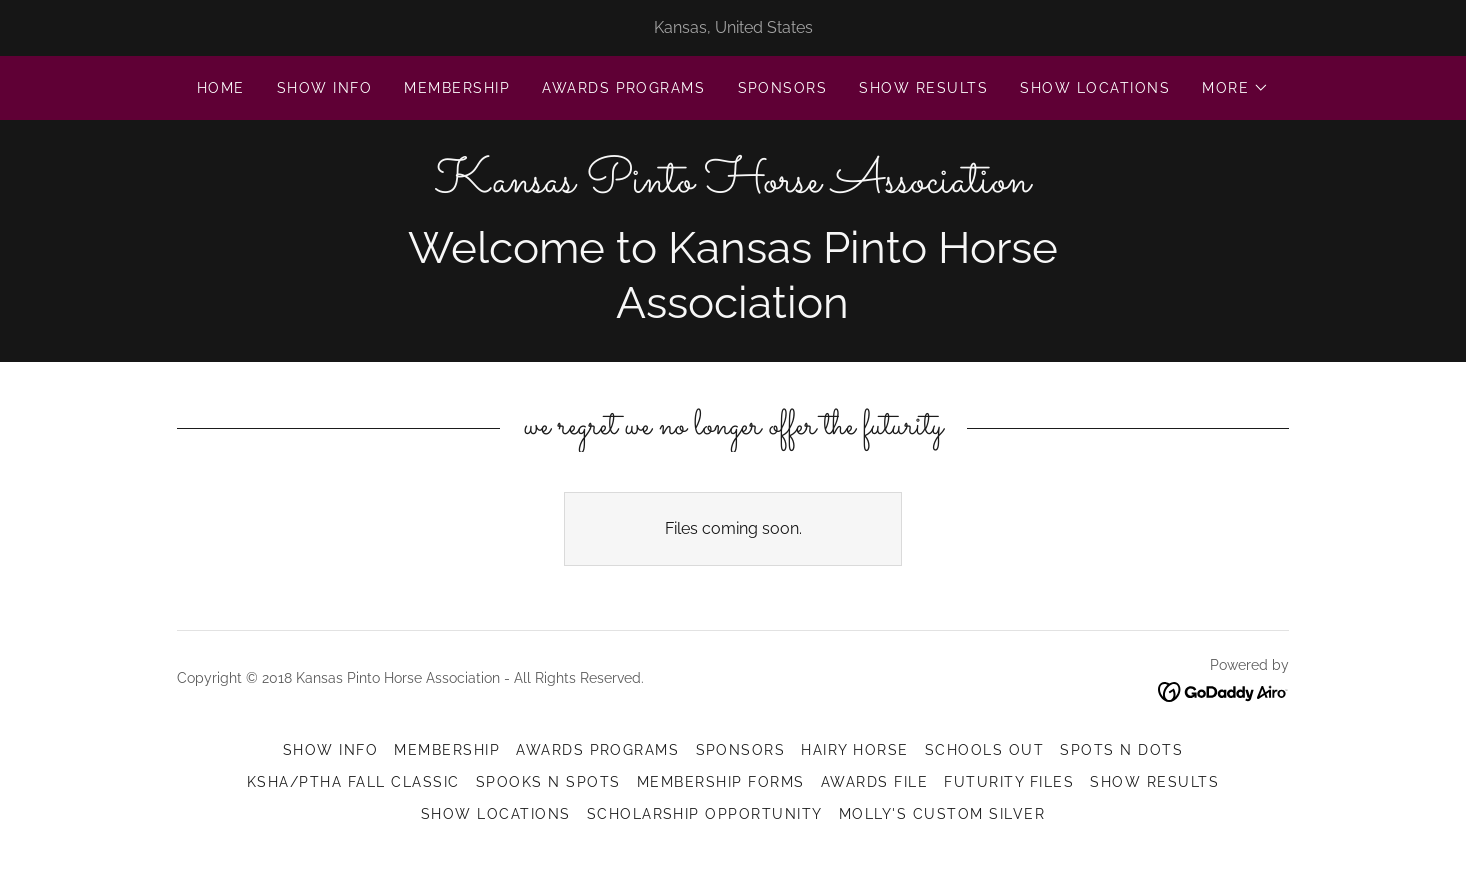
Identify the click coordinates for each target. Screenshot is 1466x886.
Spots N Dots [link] (1121, 750)
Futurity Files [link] (1009, 782)
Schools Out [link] (984, 750)
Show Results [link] (923, 88)
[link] (732, 186)
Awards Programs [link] (623, 88)
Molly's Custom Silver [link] (942, 814)
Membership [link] (457, 88)
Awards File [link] (874, 782)
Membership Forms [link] (721, 782)
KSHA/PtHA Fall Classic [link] (353, 782)
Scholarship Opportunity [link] (705, 814)
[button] (1235, 88)
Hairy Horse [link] (854, 750)
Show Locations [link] (1095, 88)
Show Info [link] (324, 88)
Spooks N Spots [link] (548, 782)
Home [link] (221, 88)
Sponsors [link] (783, 88)
